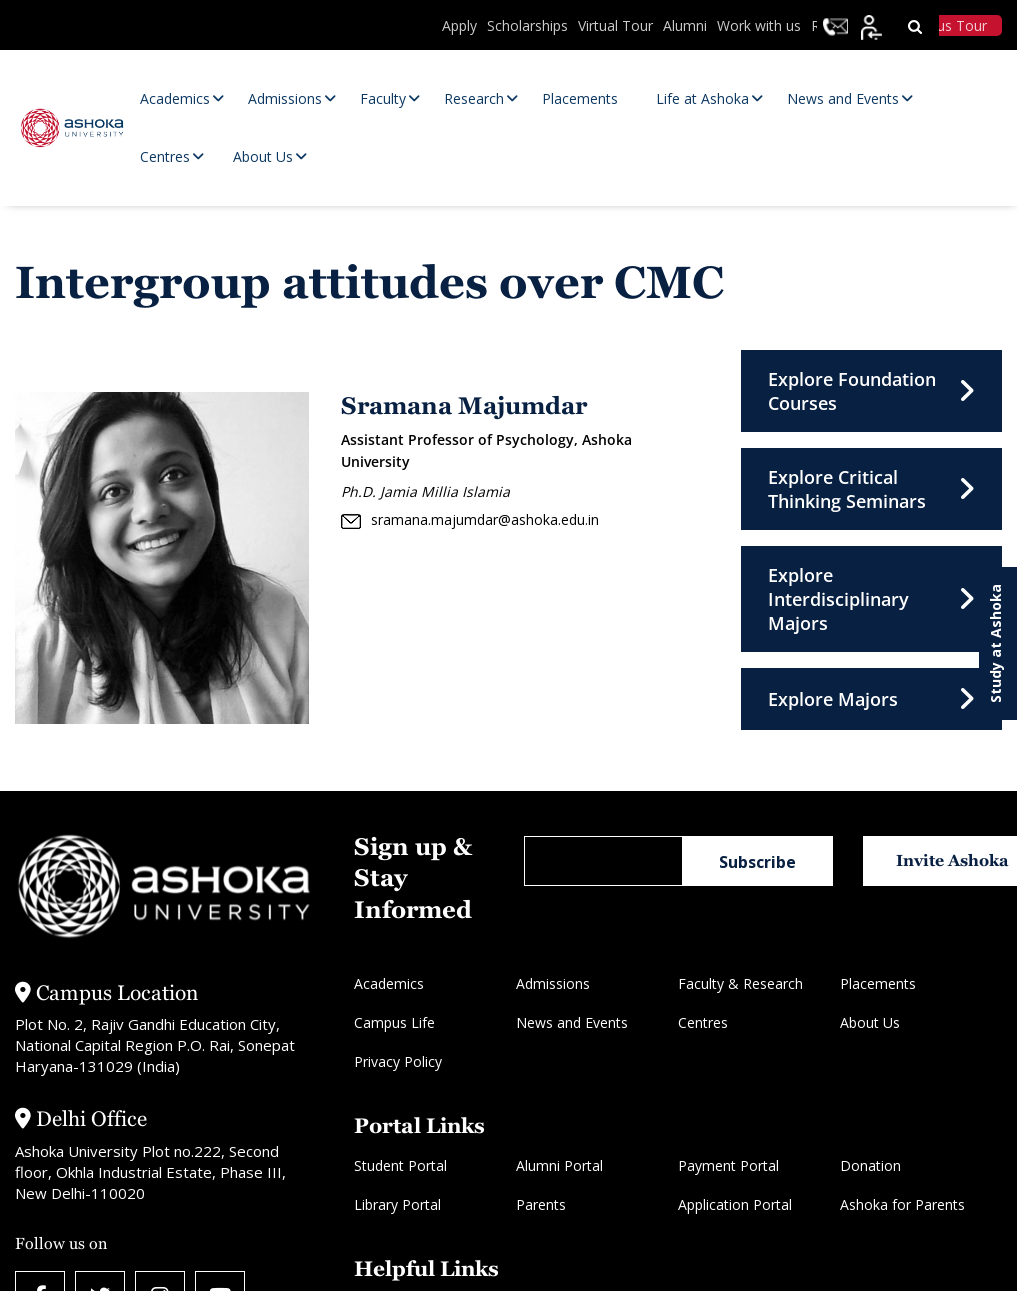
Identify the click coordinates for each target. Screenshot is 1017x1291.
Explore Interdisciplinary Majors (871, 599)
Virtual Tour (615, 25)
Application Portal (735, 1204)
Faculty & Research (740, 983)
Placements (878, 983)
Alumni (685, 25)
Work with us (759, 25)
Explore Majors (871, 699)
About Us (870, 1022)
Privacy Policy (398, 1061)
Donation (870, 1165)
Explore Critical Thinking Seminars (871, 489)
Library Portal (397, 1204)
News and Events (572, 1022)
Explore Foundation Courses (871, 391)
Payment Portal (728, 1165)
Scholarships (527, 25)
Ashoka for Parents (902, 1204)
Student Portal (400, 1165)
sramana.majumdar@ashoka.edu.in (470, 520)
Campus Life (394, 1022)
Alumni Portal (559, 1165)
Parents (541, 1204)
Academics (389, 983)
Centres (703, 1022)
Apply (459, 25)
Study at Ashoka (995, 643)
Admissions (553, 983)
